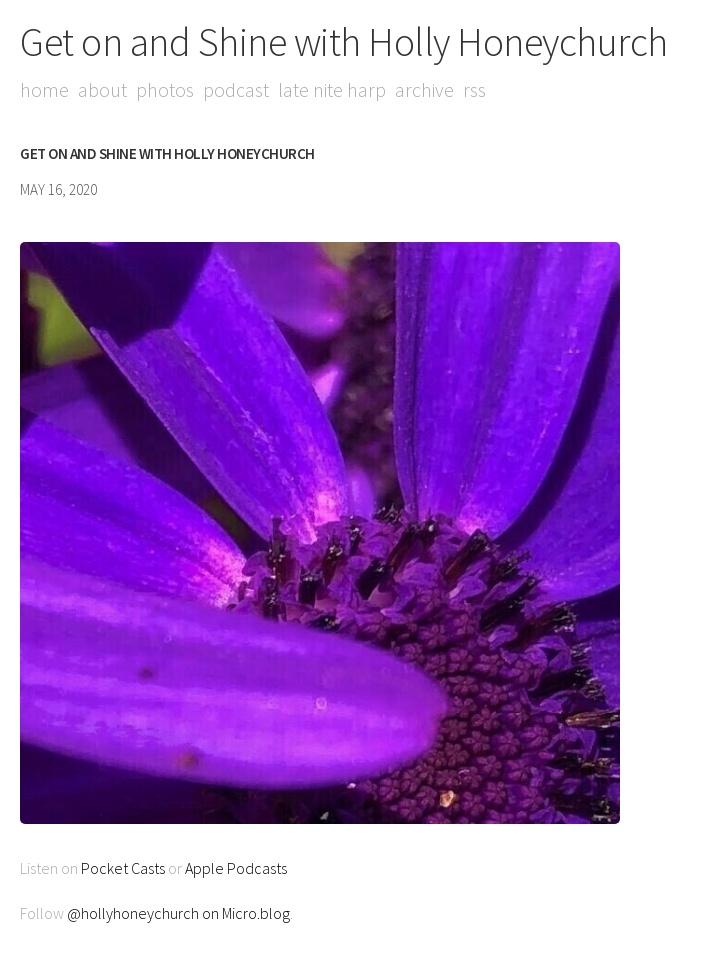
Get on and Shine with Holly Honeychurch (344, 42)
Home (44, 89)
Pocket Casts (123, 868)
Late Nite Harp (332, 89)
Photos (165, 89)
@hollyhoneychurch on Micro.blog (178, 913)
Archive (424, 89)
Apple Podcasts (236, 868)
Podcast (236, 89)
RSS (474, 89)
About (102, 89)
